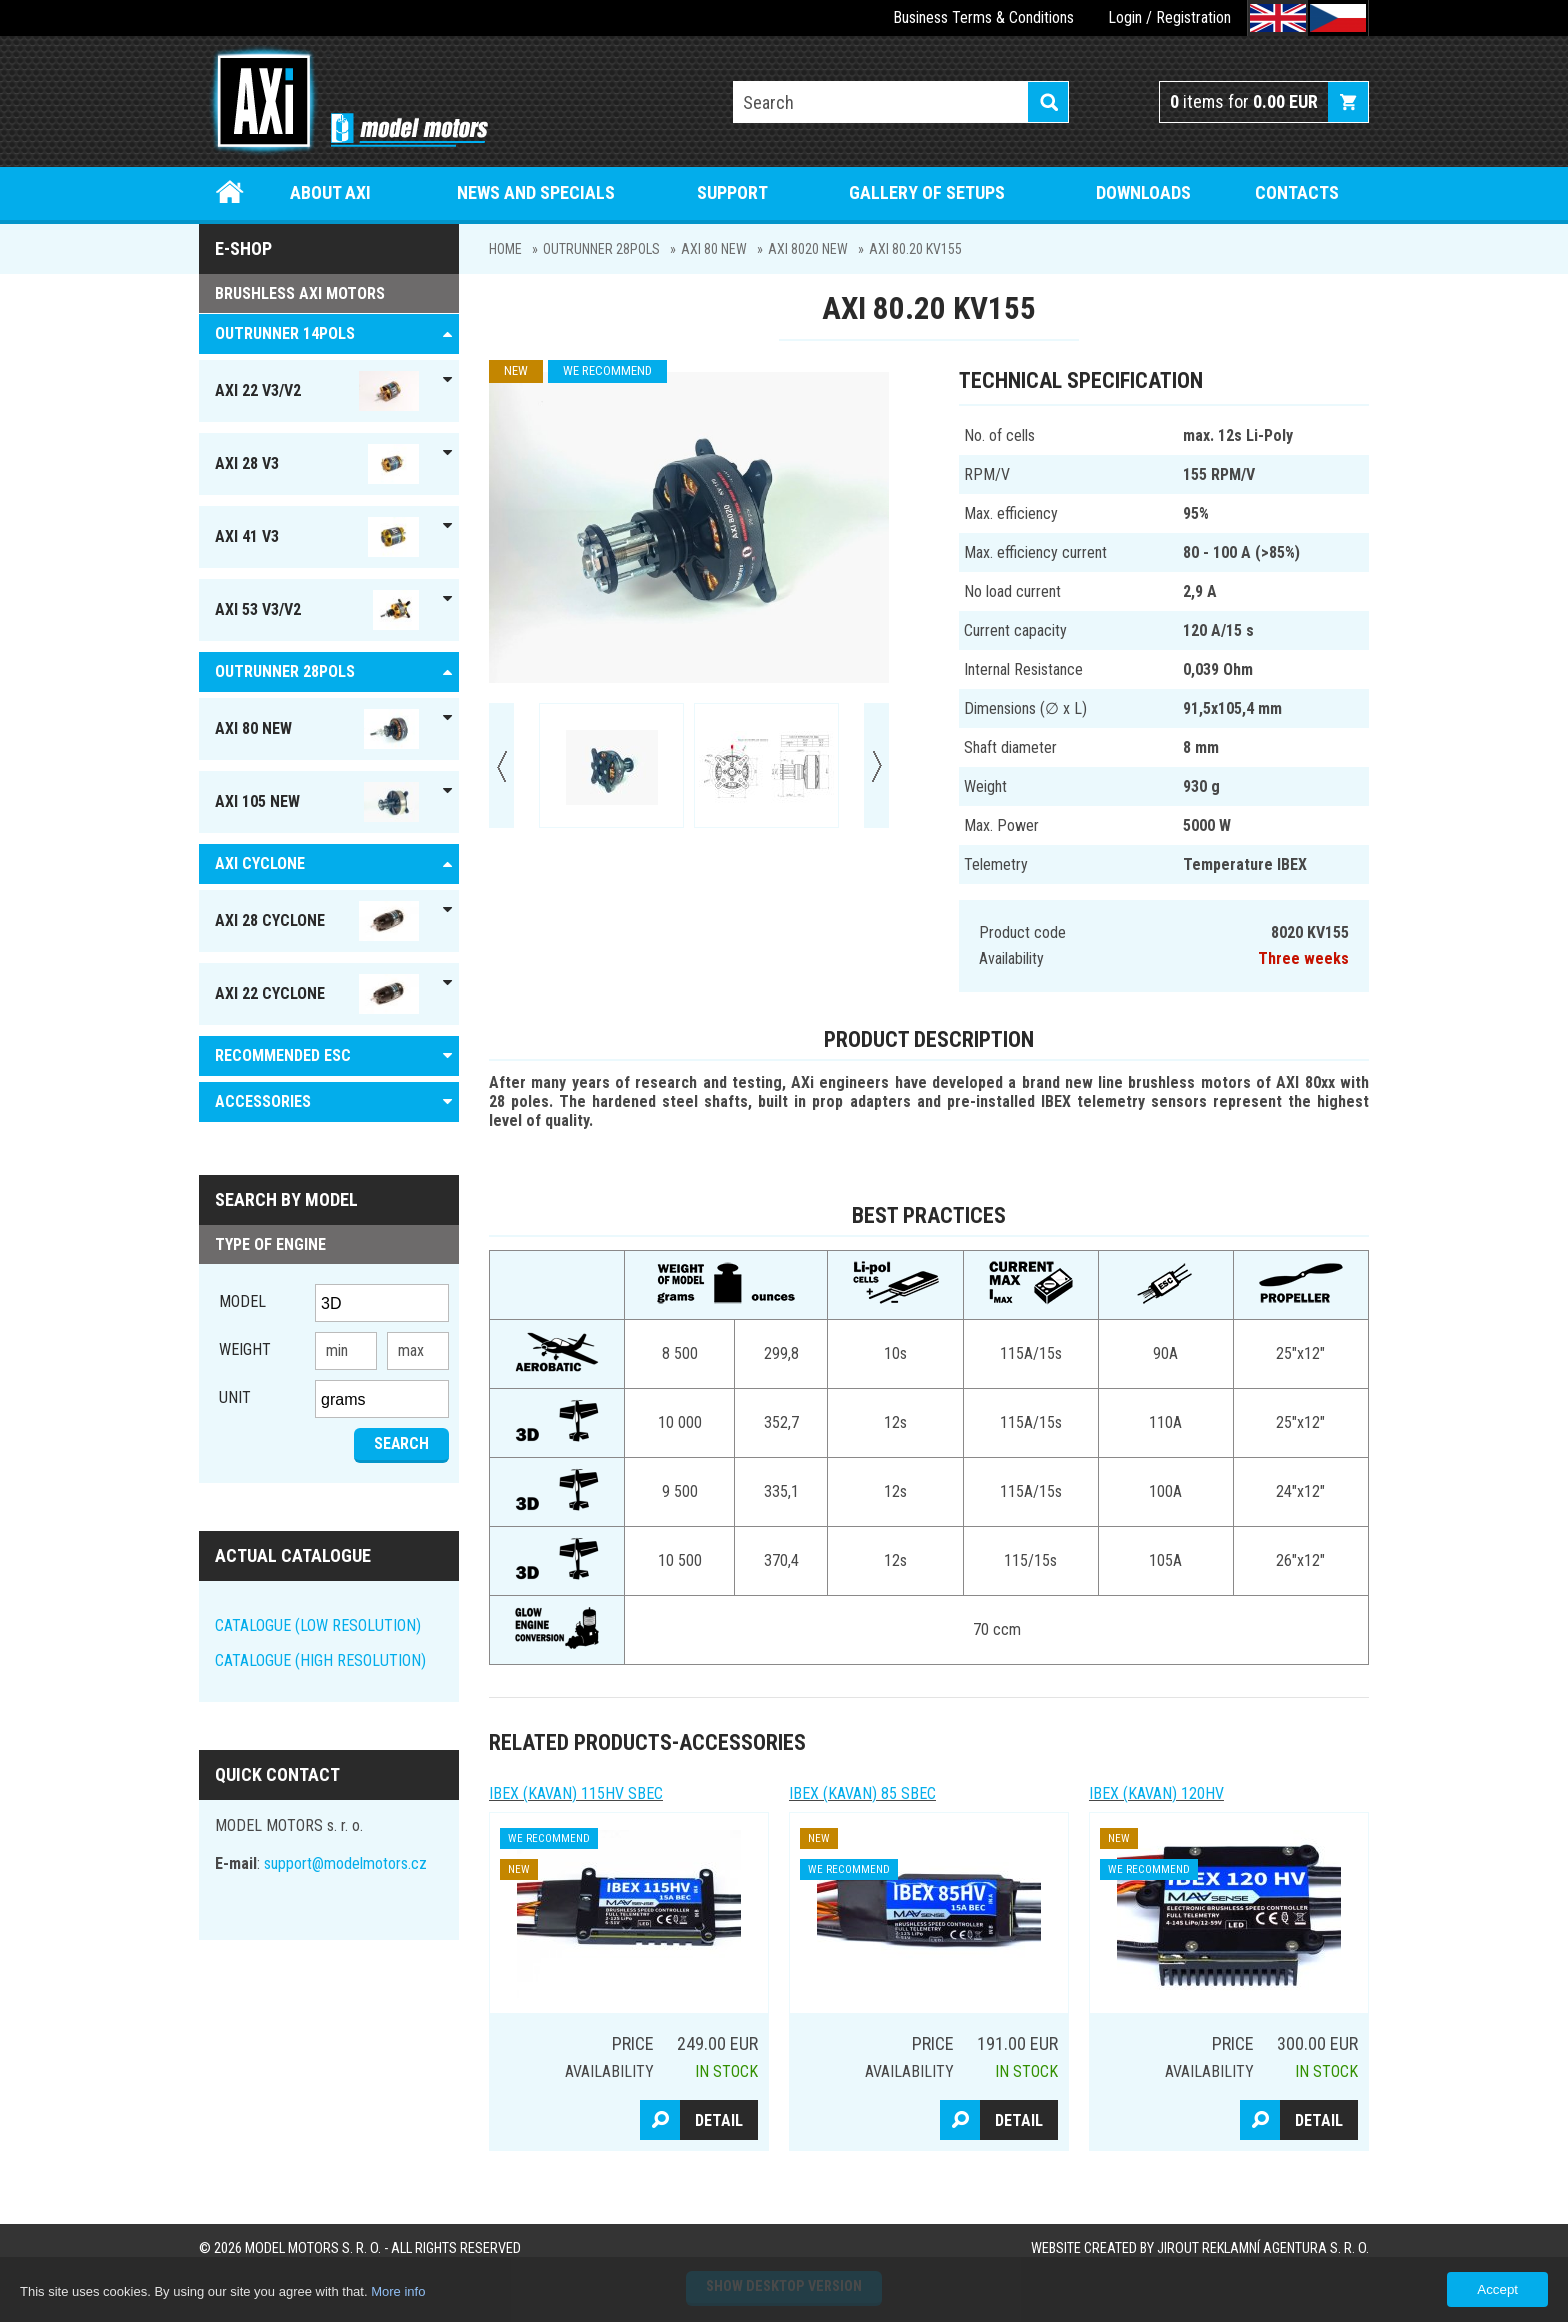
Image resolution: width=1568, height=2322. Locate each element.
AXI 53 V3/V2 (317, 610)
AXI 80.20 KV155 (915, 249)
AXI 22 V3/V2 (317, 391)
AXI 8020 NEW (808, 249)
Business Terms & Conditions (983, 17)
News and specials (536, 192)
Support (732, 192)
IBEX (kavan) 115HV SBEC (576, 1793)
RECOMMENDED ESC (283, 1055)
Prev (501, 765)
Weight (245, 1349)
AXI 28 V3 (317, 464)
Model (242, 1301)
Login (1125, 17)
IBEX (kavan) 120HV (1156, 1793)
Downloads (1143, 192)
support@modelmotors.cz (345, 1863)
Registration (1193, 17)
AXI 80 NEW (714, 249)
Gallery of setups (927, 192)
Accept (1497, 2289)
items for (1244, 101)
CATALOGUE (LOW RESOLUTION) (318, 1625)
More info (398, 2291)
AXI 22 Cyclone (317, 994)
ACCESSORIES (263, 1101)
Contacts (1297, 192)
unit (235, 1397)
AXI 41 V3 (317, 537)
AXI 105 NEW (317, 802)
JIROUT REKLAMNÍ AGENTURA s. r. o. (1263, 2248)
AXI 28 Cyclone (317, 921)
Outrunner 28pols (601, 249)
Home (230, 192)
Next (876, 765)
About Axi (330, 192)
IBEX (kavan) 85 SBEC (862, 1793)
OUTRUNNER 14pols (285, 333)
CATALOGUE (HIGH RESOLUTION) (320, 1660)
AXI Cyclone (260, 863)
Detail (719, 2120)
